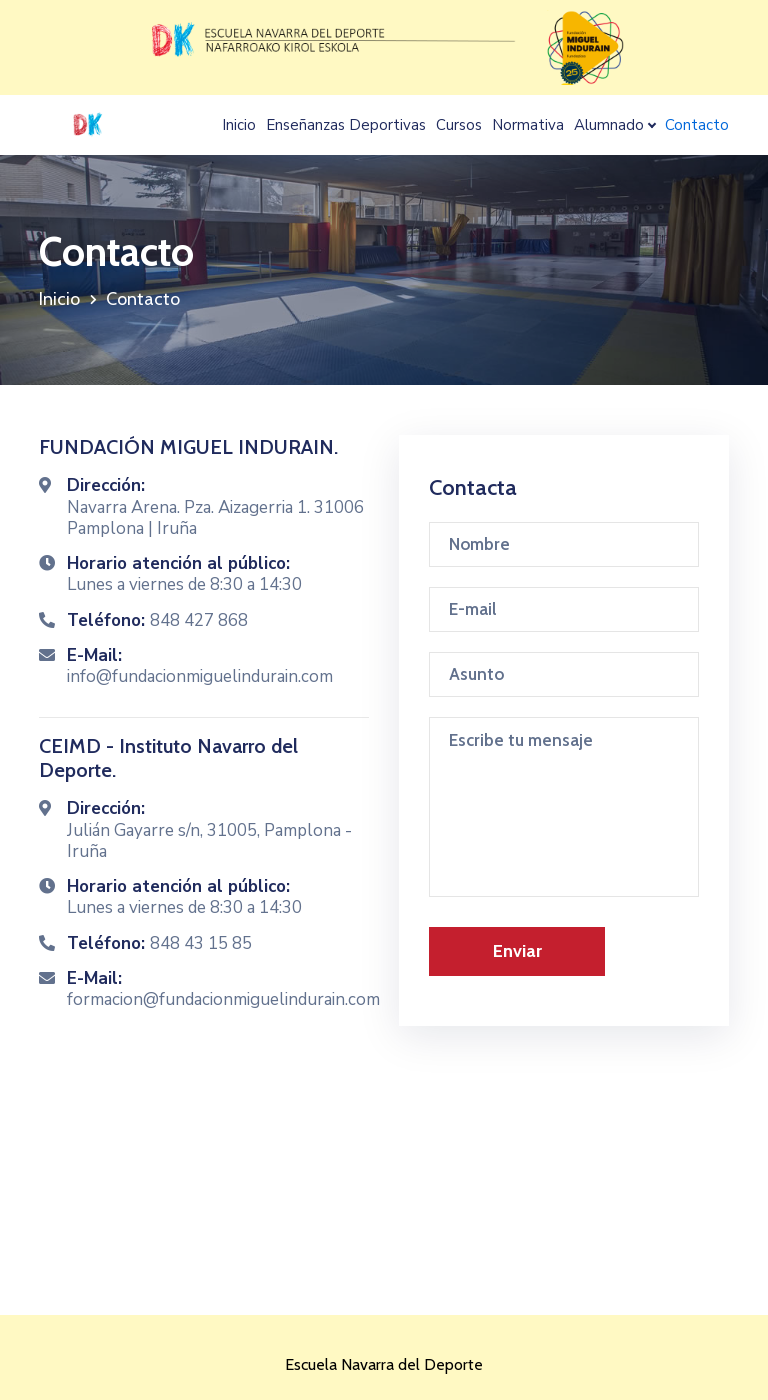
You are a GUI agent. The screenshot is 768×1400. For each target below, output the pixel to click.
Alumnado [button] (609, 125)
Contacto (697, 125)
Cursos (459, 125)
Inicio (239, 125)
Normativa (528, 125)
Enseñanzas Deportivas (346, 125)
